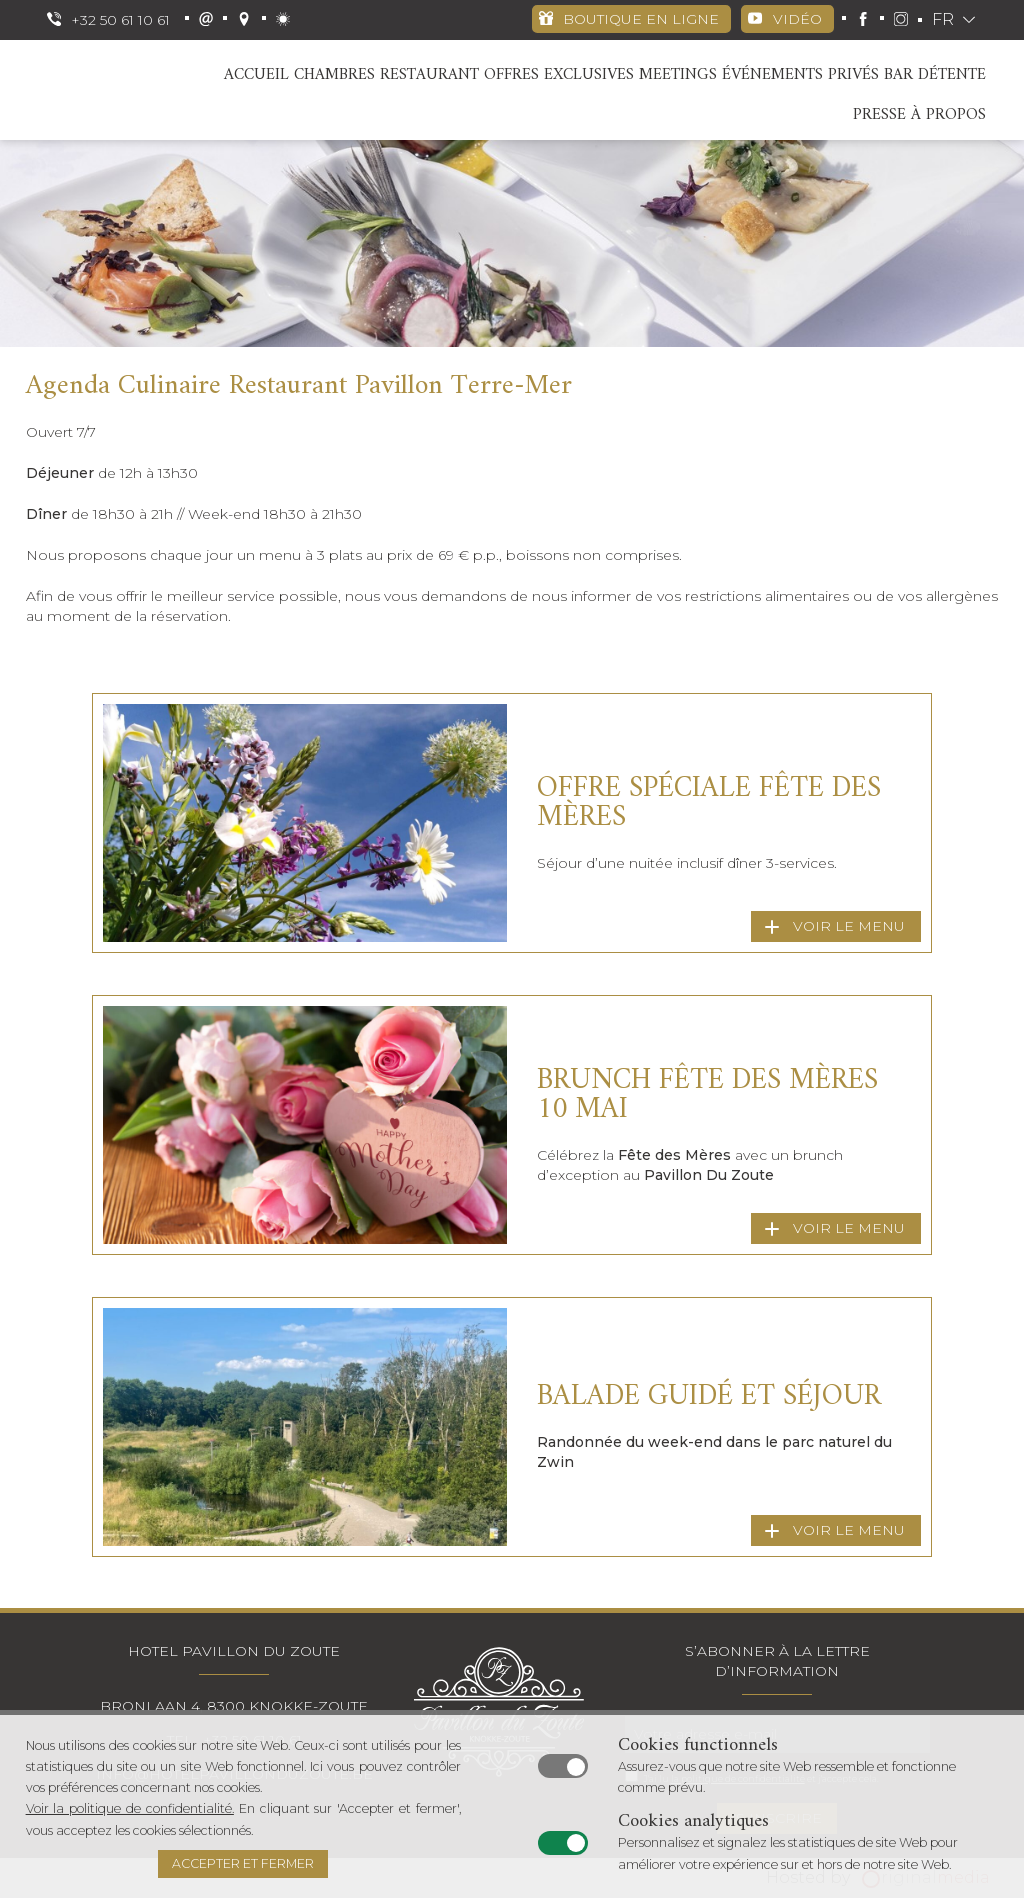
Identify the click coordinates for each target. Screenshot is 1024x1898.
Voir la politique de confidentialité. (130, 1808)
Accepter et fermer (243, 1863)
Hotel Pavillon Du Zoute (234, 1651)
